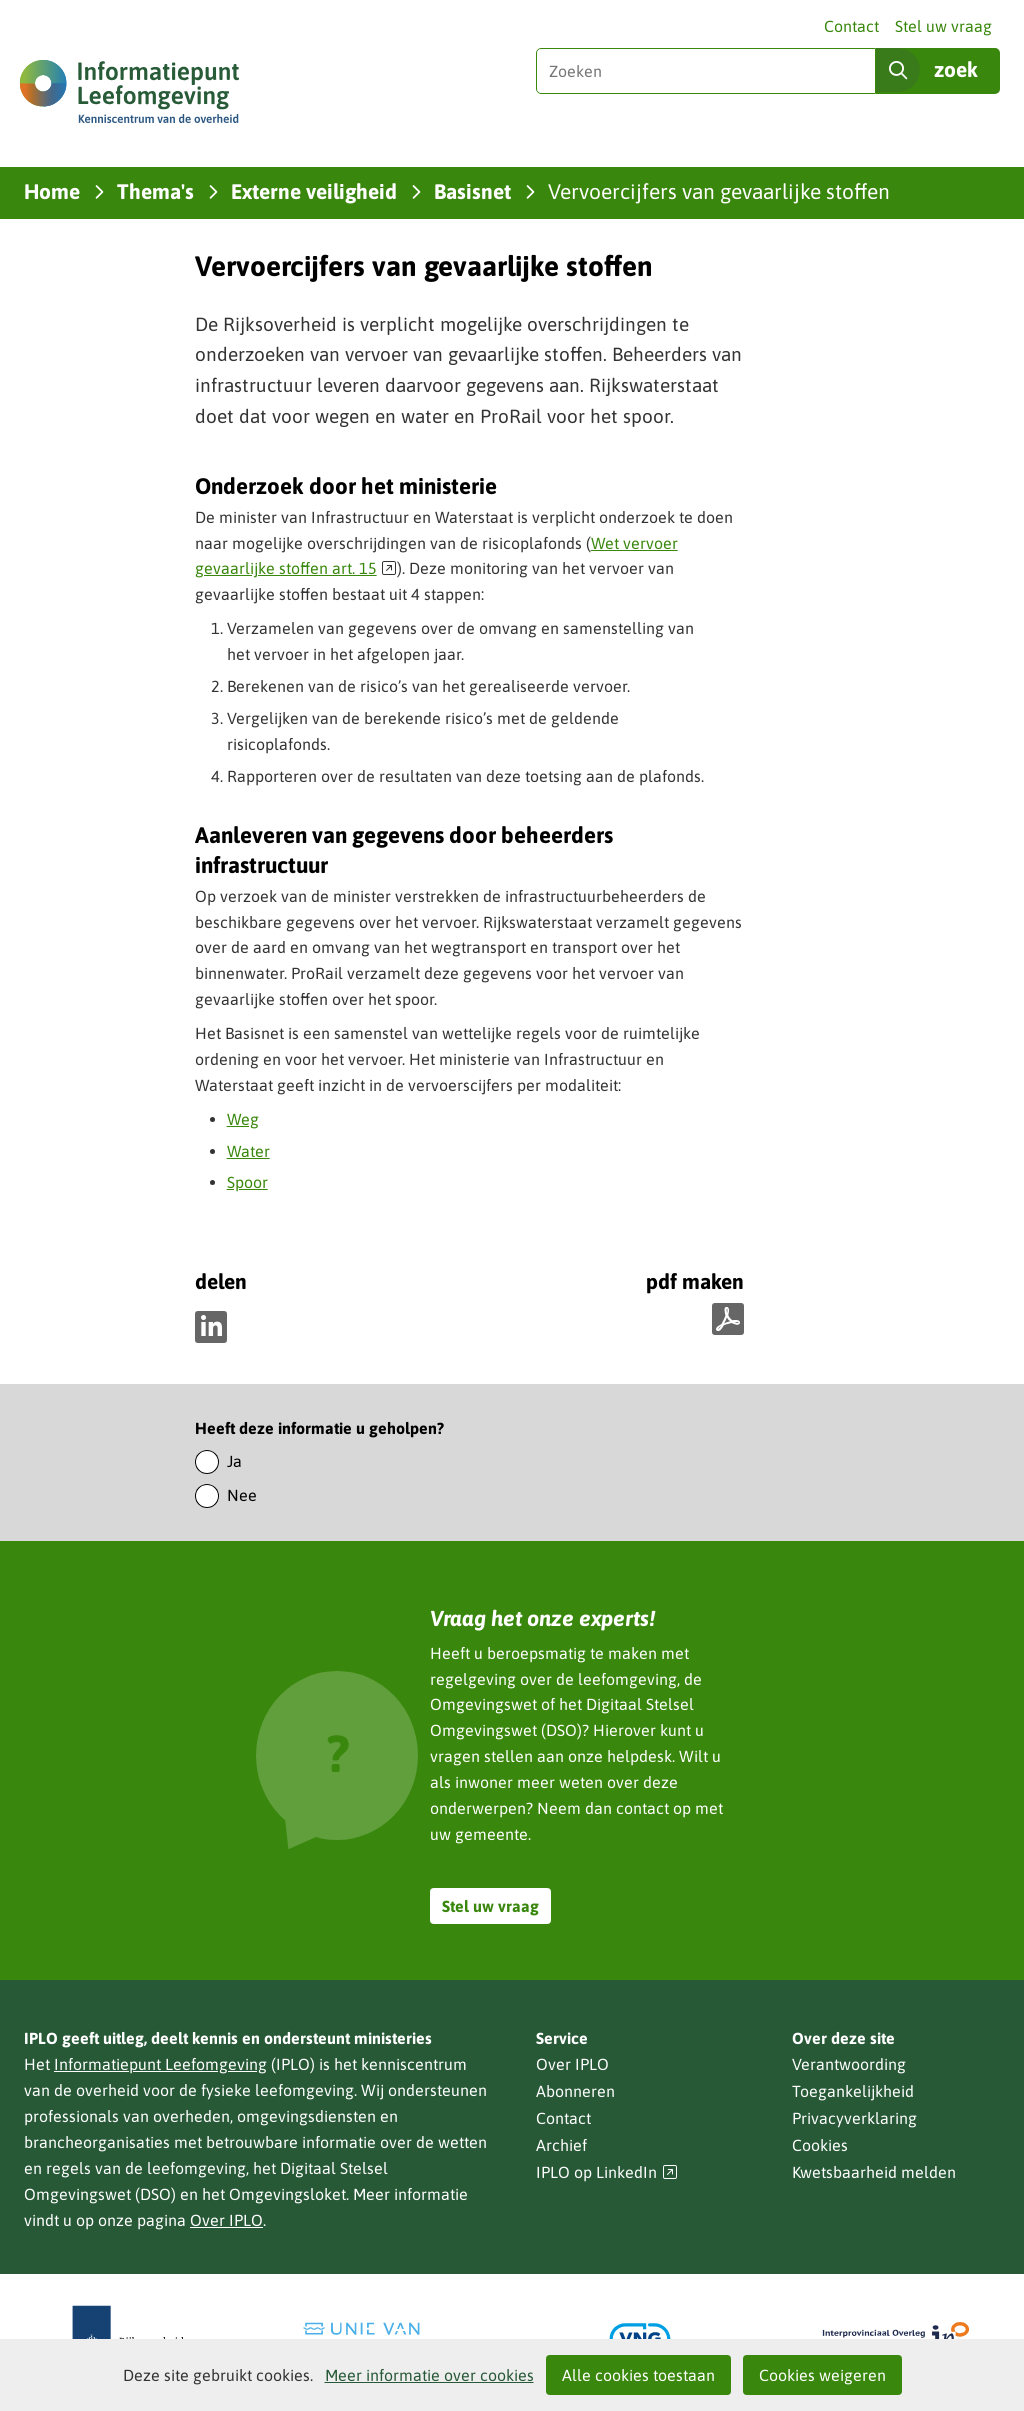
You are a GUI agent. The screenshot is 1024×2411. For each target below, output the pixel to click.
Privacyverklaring (854, 2118)
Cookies (820, 2145)
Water (248, 1151)
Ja (234, 1461)
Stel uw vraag (943, 26)
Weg (243, 1119)
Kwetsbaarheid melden (874, 2172)
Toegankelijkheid (853, 2091)
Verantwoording (849, 2064)
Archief (561, 2145)
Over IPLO (226, 2220)
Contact (851, 26)
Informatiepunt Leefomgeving (160, 2064)
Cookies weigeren (822, 2375)
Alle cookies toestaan (638, 2375)
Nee (242, 1495)
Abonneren (575, 2091)
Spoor (247, 1182)
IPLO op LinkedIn (607, 2172)
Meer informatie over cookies (429, 2375)
